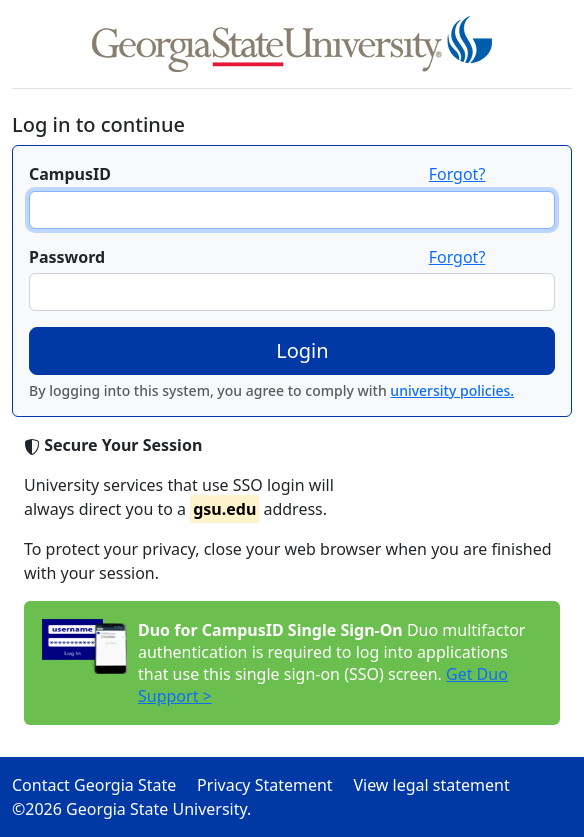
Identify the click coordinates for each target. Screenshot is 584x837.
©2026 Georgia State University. (131, 809)
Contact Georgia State (102, 785)
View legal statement (439, 785)
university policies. (452, 390)
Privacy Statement (273, 785)
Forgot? (457, 174)
